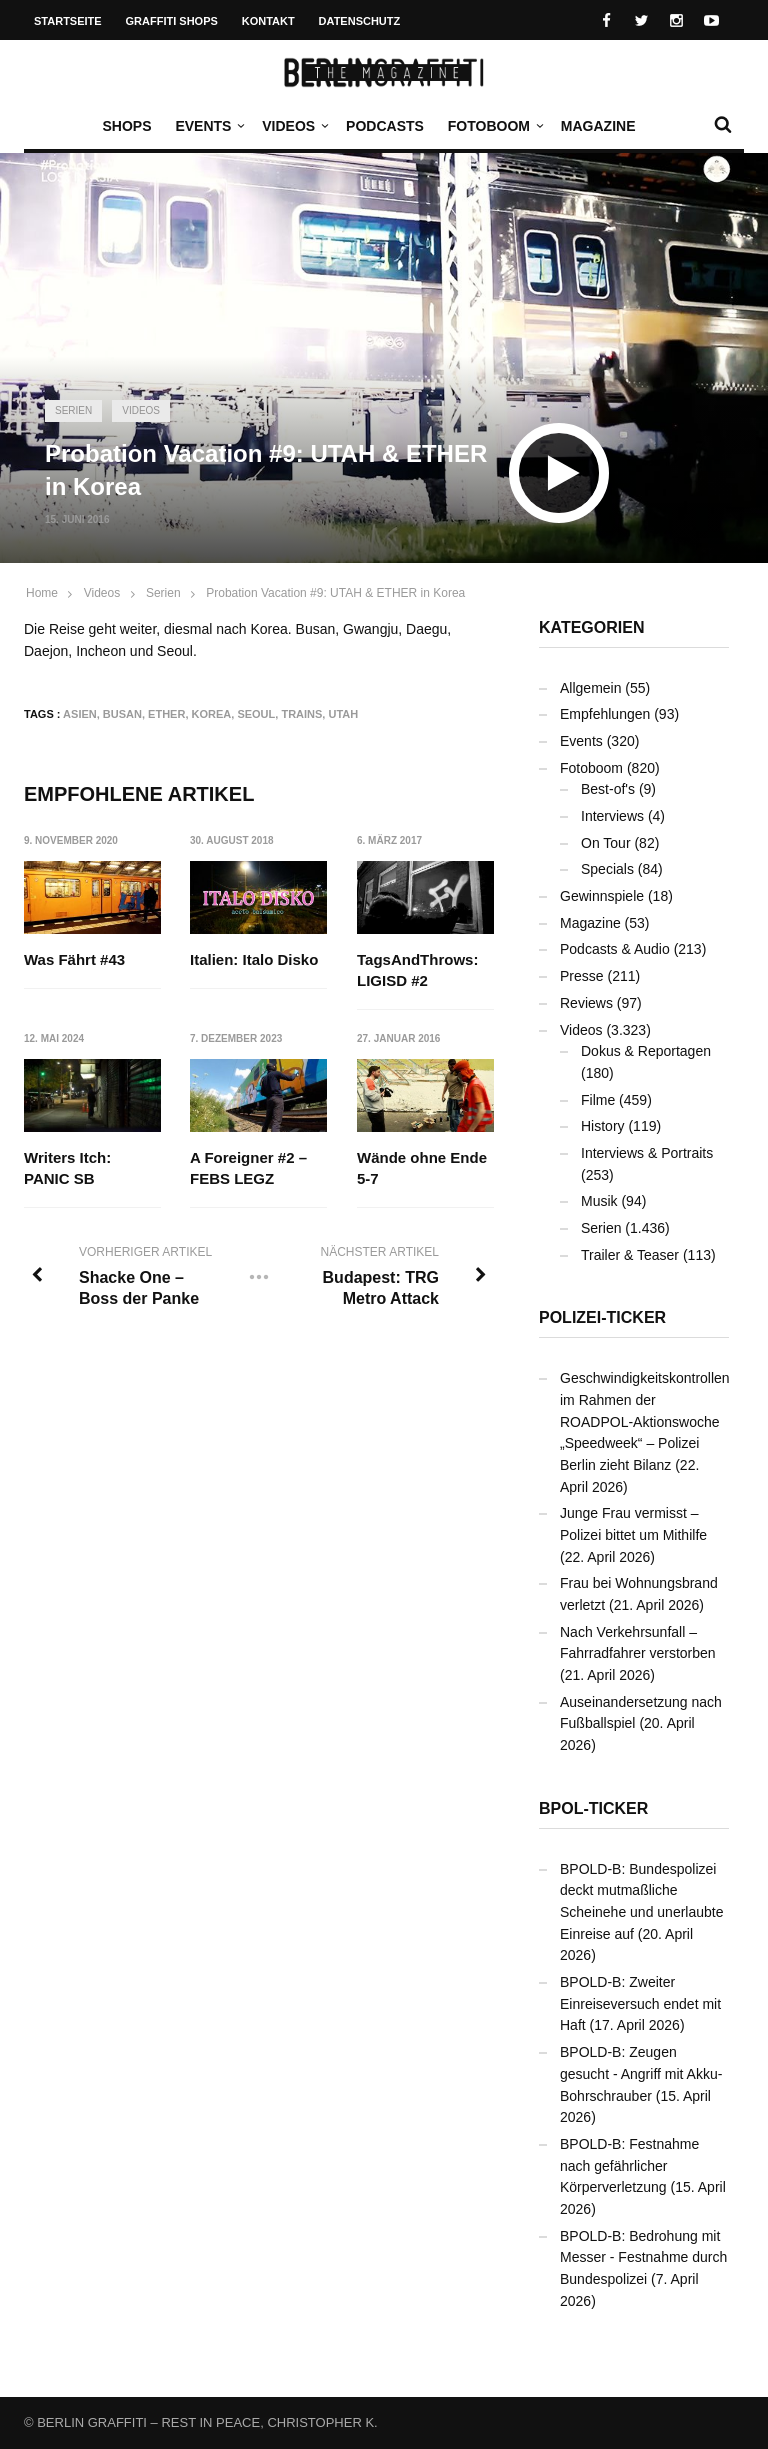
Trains (301, 714)
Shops (126, 126)
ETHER (166, 714)
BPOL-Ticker (593, 1808)
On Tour (606, 843)
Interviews (612, 816)
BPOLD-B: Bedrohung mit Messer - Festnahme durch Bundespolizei (643, 2257)
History (603, 1126)
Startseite (68, 21)
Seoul (256, 714)
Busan (122, 714)
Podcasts (385, 126)
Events (208, 126)
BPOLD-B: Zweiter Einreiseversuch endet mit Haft (640, 2003)
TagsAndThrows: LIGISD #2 (417, 970)
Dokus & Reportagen (646, 1051)
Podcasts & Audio (615, 949)
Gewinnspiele (602, 896)
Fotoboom (494, 126)
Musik (599, 1201)
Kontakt (268, 21)
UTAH (343, 714)
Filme (598, 1100)
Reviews (586, 1003)
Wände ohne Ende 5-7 (422, 1168)
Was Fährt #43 (74, 959)
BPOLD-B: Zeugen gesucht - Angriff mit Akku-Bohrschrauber (641, 2073)
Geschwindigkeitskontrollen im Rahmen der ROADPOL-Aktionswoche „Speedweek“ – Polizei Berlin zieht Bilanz (645, 1421)
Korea (212, 714)
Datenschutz (360, 21)
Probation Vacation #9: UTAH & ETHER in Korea (335, 593)
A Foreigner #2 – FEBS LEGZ (248, 1168)
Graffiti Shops (172, 21)
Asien (80, 714)
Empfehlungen (605, 714)
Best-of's (608, 789)
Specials (607, 869)
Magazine (598, 126)
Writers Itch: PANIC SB (67, 1168)
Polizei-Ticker (602, 1317)
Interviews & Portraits (647, 1153)
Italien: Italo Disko (254, 959)
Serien (73, 410)
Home (42, 593)
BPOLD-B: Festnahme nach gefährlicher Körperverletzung (629, 2165)
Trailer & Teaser (630, 1255)
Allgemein (590, 688)
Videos (293, 126)
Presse (582, 976)
